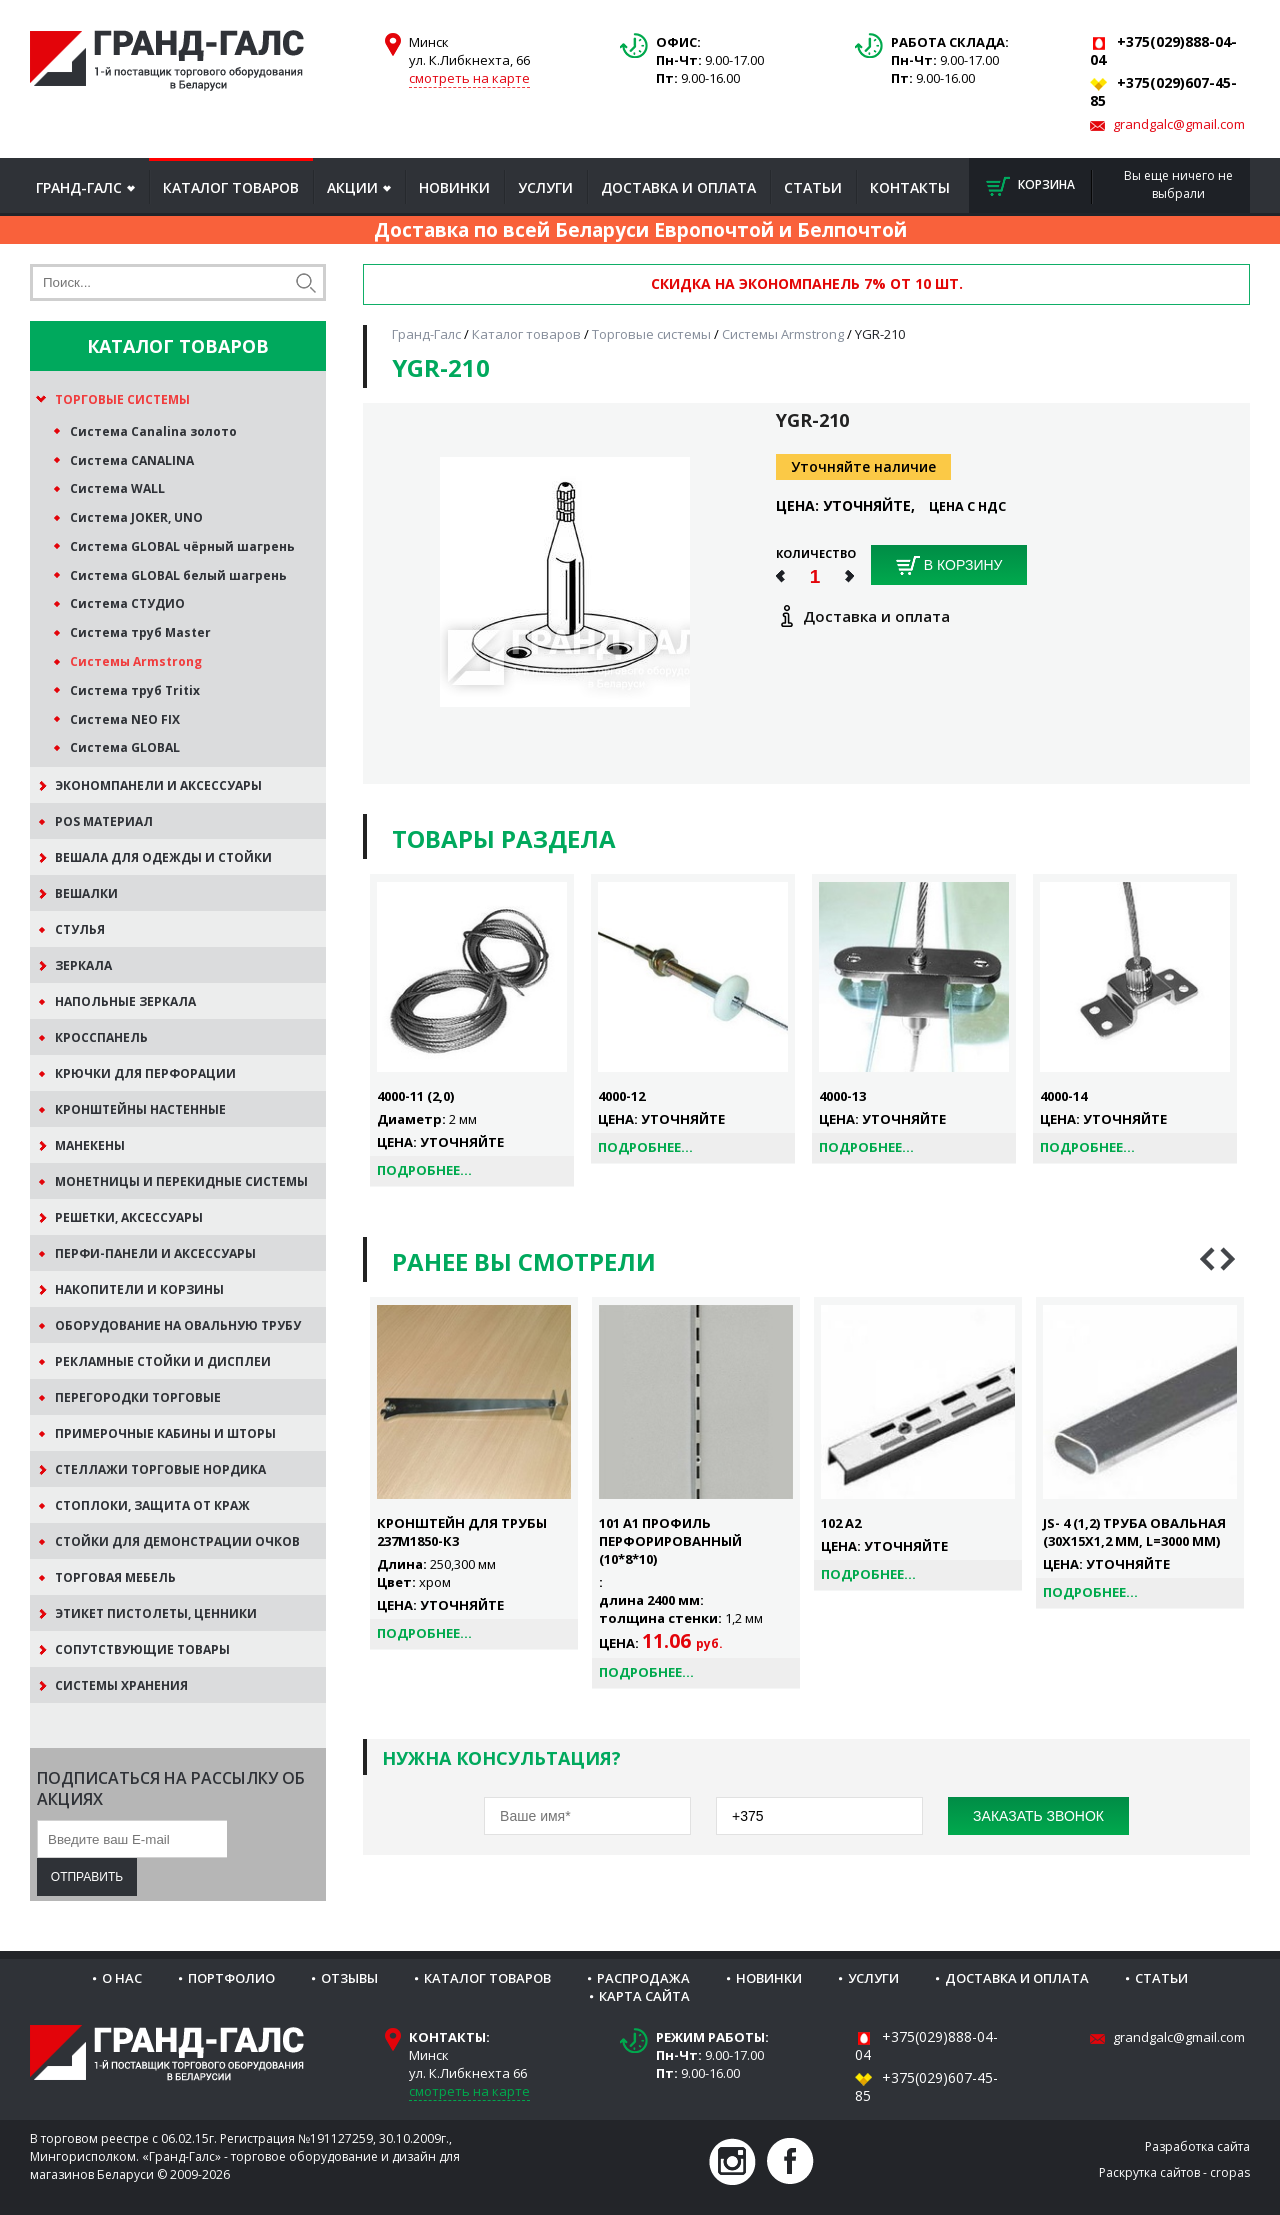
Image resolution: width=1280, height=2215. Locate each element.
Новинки (454, 187)
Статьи (813, 187)
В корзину (949, 566)
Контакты (910, 187)
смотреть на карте (469, 78)
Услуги (545, 187)
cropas (1230, 2172)
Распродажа (643, 1978)
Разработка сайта (1197, 2146)
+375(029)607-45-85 (926, 2086)
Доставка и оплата (678, 187)
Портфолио (231, 1978)
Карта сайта (644, 1996)
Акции (352, 187)
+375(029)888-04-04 (926, 2045)
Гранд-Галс (79, 187)
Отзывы (349, 1978)
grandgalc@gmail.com (1179, 124)
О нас (122, 1978)
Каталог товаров (231, 187)
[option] (474, 1473)
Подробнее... (424, 1170)
